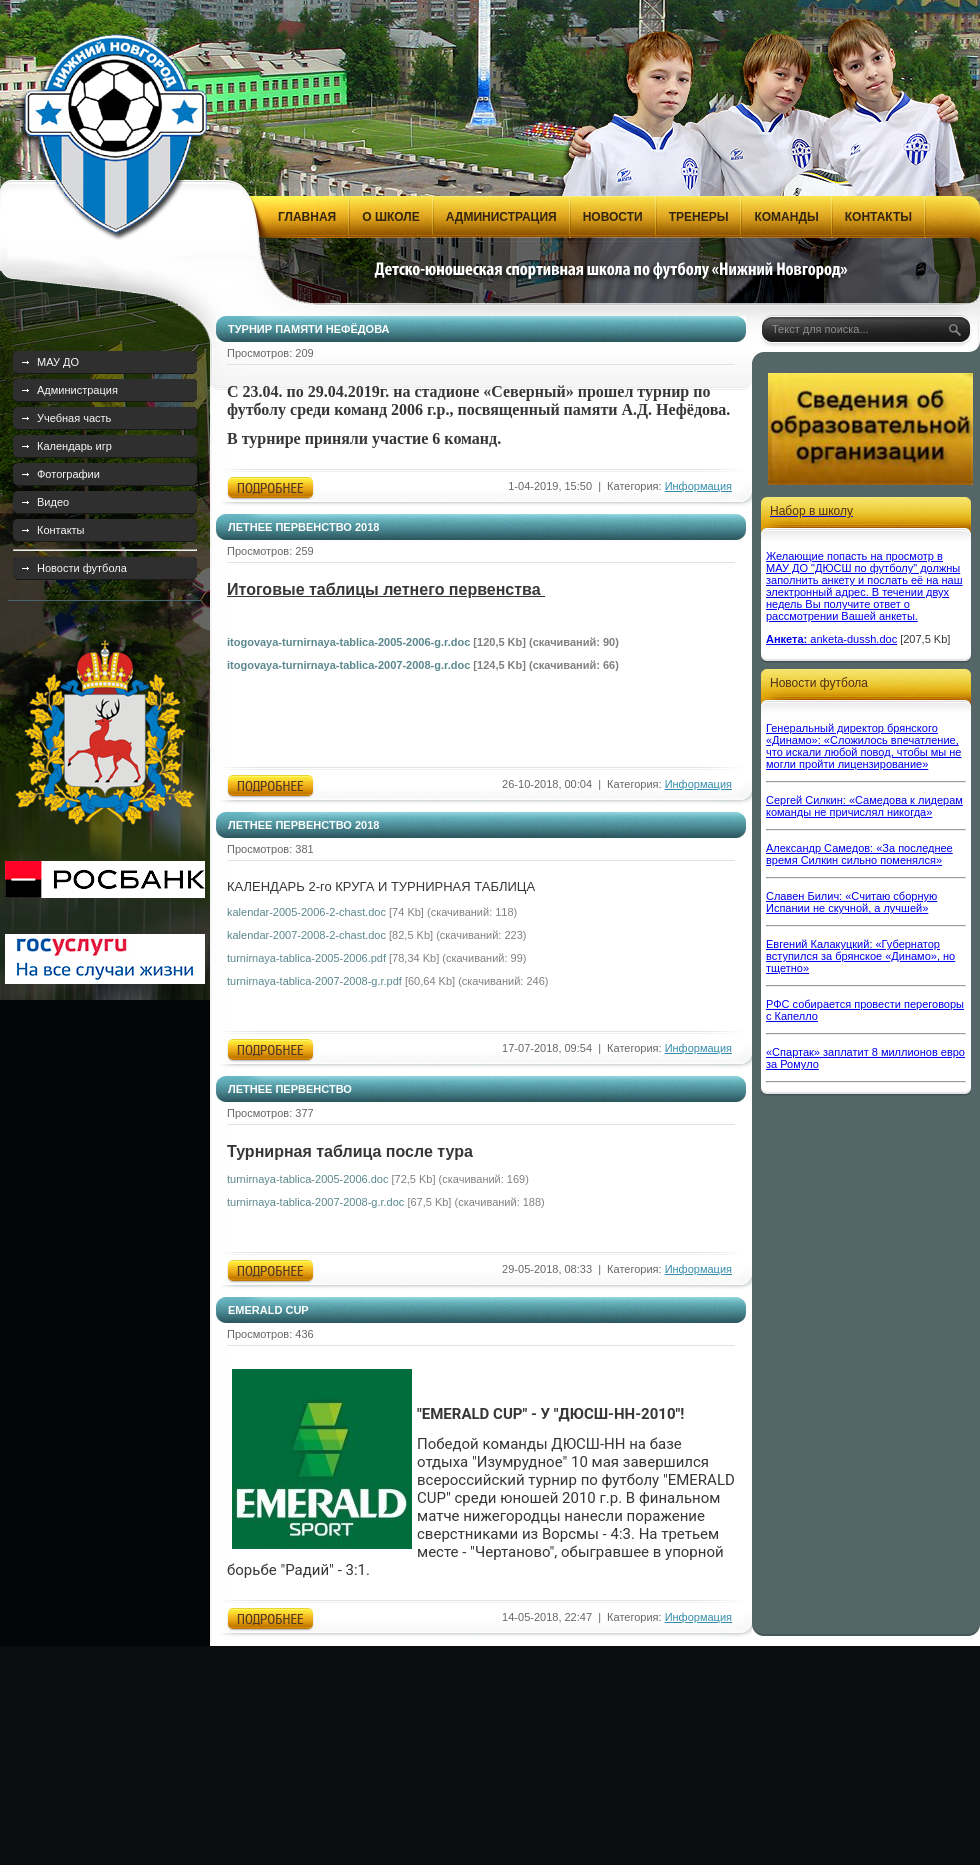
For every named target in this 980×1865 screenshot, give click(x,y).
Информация (698, 486)
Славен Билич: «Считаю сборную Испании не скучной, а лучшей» (851, 902)
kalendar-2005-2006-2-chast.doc (306, 912)
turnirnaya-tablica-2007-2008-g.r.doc (315, 1202)
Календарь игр (74, 446)
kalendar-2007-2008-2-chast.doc (306, 935)
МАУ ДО (58, 362)
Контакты (61, 530)
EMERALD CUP (268, 1310)
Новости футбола (82, 568)
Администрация (77, 390)
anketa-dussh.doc (853, 639)
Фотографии (68, 474)
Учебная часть (74, 418)
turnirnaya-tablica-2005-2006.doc (307, 1179)
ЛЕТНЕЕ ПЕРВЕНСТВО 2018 (303, 527)
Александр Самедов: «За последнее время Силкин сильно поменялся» (859, 854)
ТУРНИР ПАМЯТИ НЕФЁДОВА (309, 329)
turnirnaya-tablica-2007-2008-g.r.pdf (314, 981)
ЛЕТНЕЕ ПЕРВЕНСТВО (290, 1089)
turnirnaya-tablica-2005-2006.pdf (306, 958)
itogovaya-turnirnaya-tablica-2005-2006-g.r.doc (348, 642)
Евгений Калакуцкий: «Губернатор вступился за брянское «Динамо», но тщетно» (860, 956)
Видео (53, 502)
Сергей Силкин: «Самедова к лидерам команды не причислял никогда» (864, 806)
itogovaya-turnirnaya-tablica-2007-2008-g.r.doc (348, 665)
